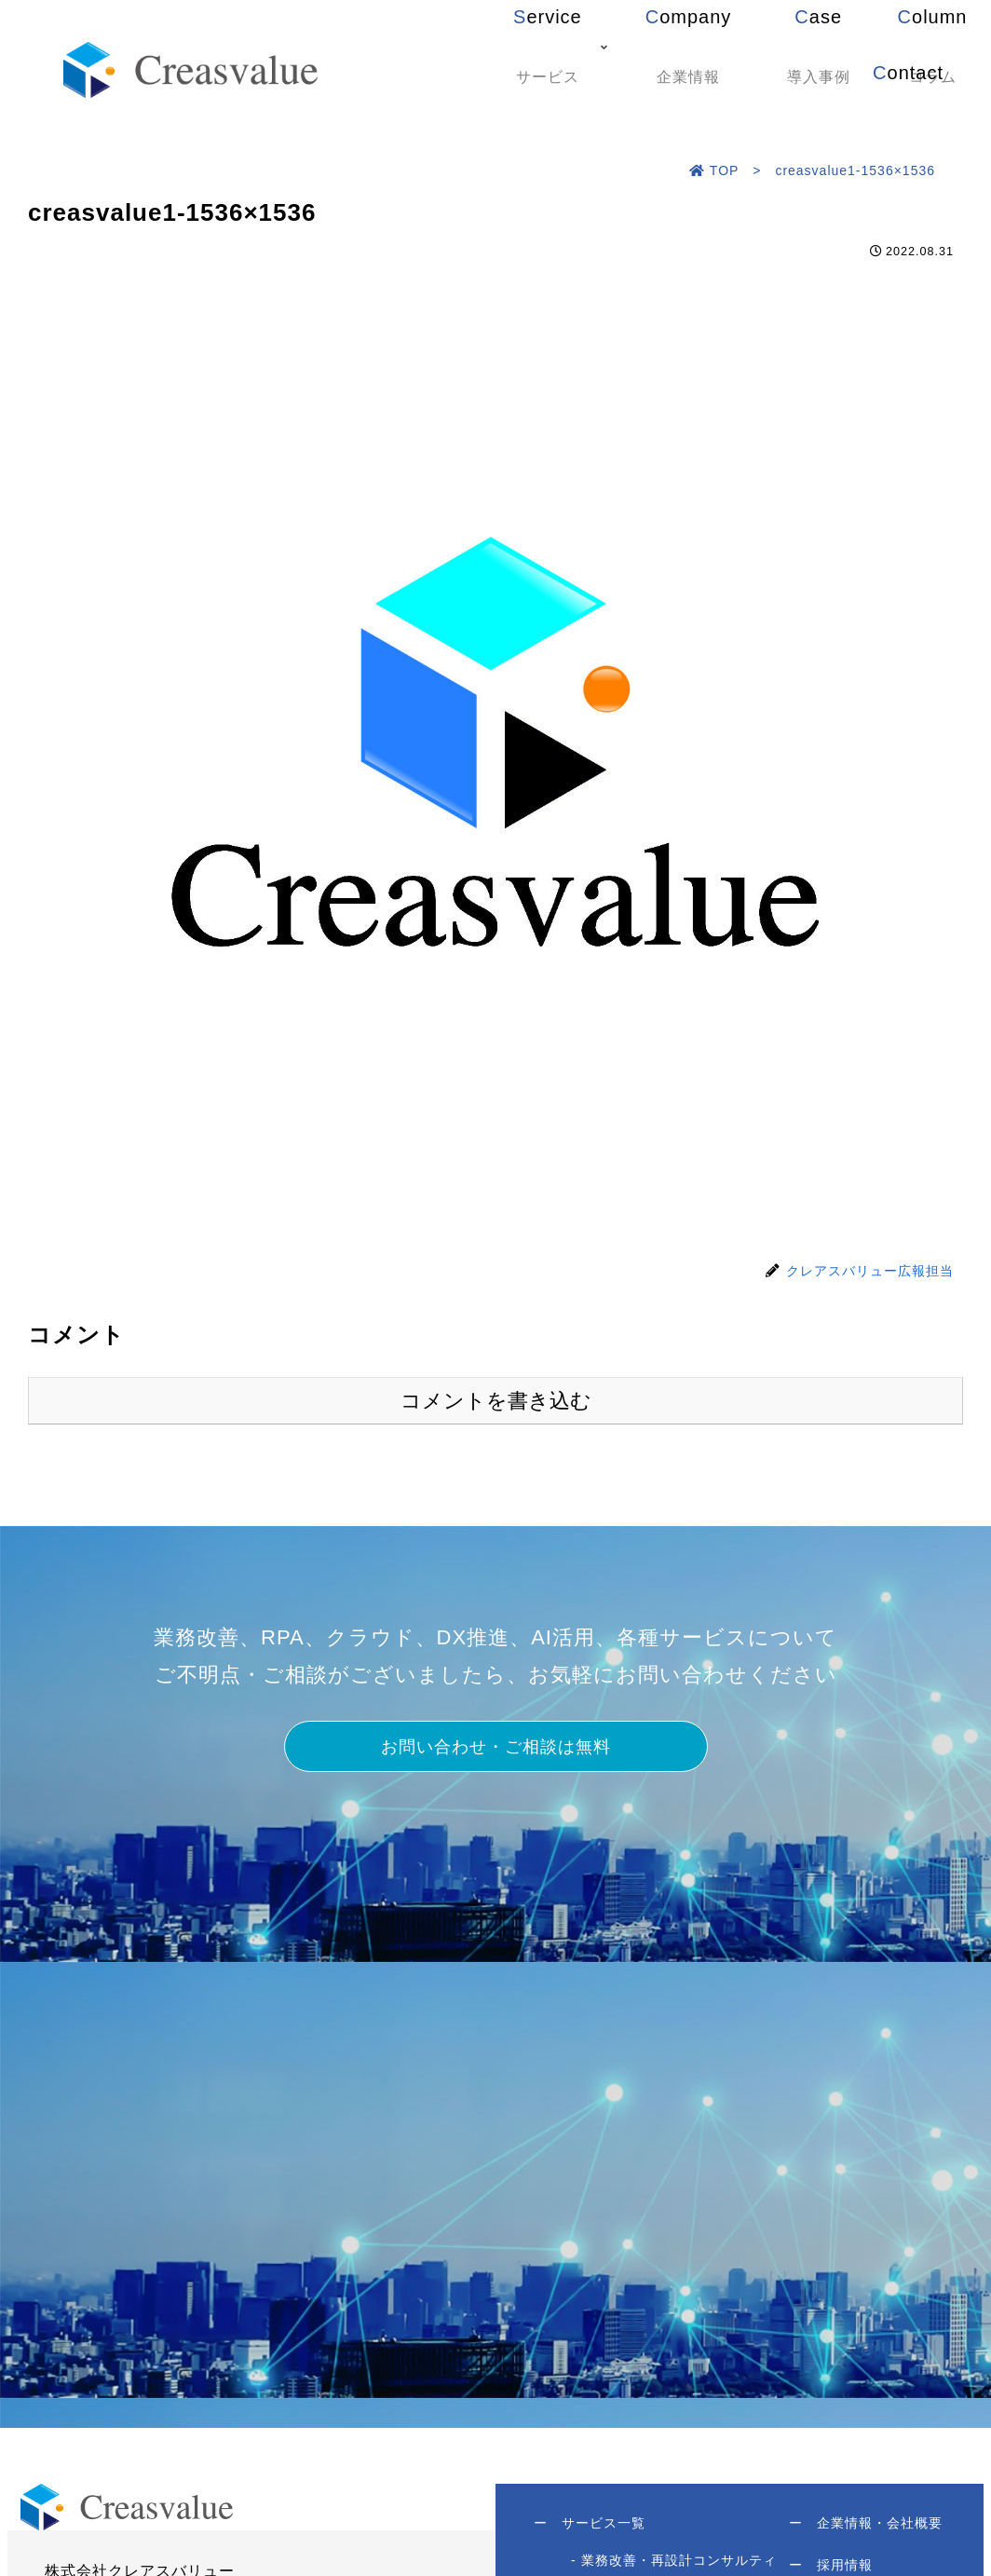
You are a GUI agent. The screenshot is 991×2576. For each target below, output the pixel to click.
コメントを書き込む (495, 1400)
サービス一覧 (598, 2535)
